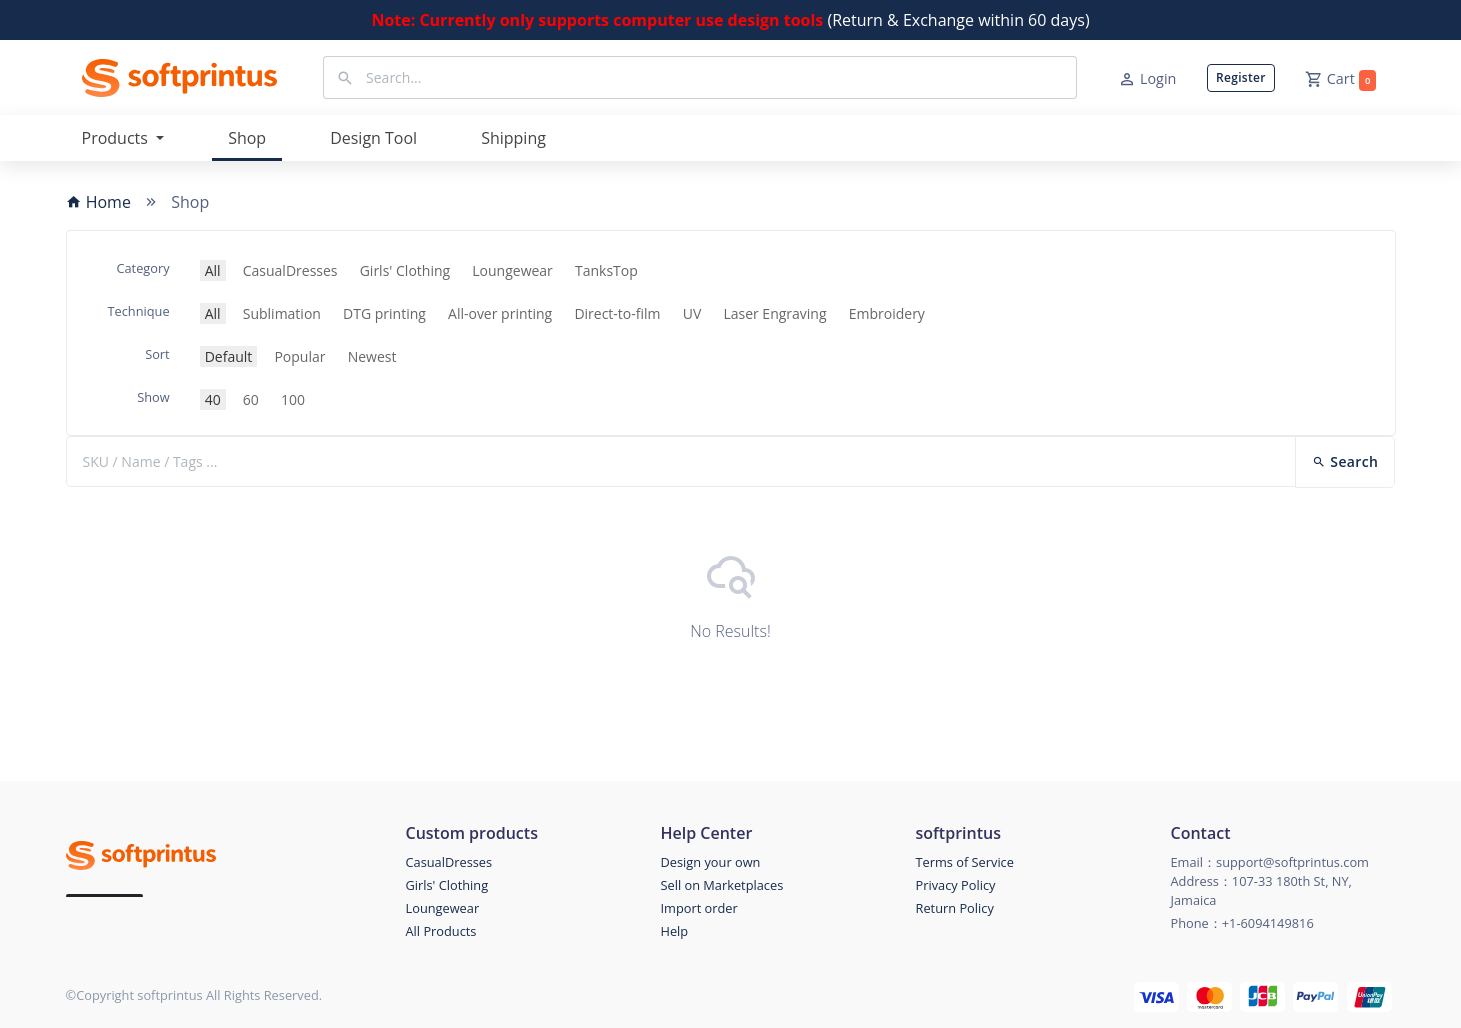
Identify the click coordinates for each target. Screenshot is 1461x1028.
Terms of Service (965, 862)
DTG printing (384, 313)
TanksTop (606, 270)
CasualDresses (290, 270)
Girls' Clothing (405, 270)
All (213, 270)
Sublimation (282, 313)
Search (1345, 461)
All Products (441, 931)
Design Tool (373, 138)
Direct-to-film (617, 313)
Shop (247, 138)
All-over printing (500, 313)
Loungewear (512, 270)
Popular (299, 356)
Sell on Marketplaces (722, 885)
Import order (699, 908)
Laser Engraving (774, 313)
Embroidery (887, 313)
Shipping (513, 138)
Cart (1341, 80)
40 (213, 399)
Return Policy (955, 908)
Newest (372, 356)
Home (98, 202)
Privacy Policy (956, 885)
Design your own (711, 862)
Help (675, 931)
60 (251, 399)
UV (692, 313)
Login (1147, 79)
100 (293, 399)
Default (229, 356)
